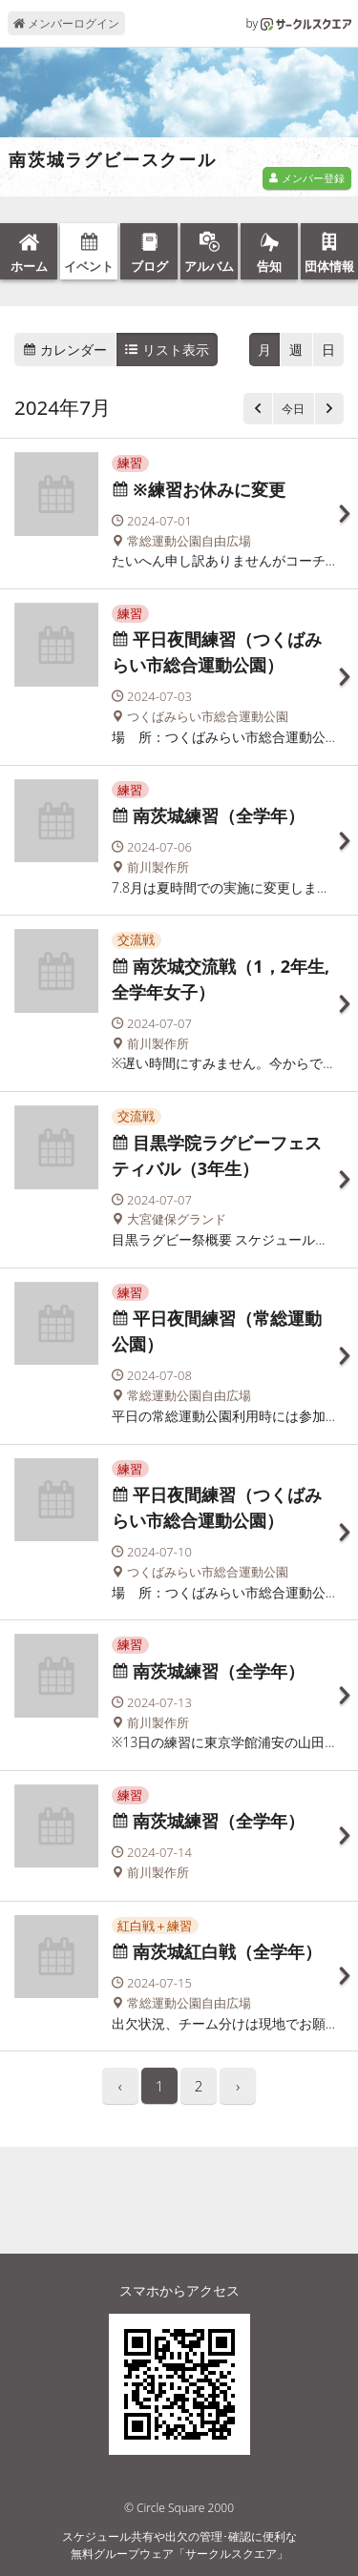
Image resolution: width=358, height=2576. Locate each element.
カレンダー (65, 349)
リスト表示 (167, 349)
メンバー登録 (306, 178)
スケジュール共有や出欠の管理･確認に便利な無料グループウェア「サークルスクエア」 (179, 2545)
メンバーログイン (66, 23)
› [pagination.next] (238, 2085)
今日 (293, 409)
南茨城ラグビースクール (113, 160)
